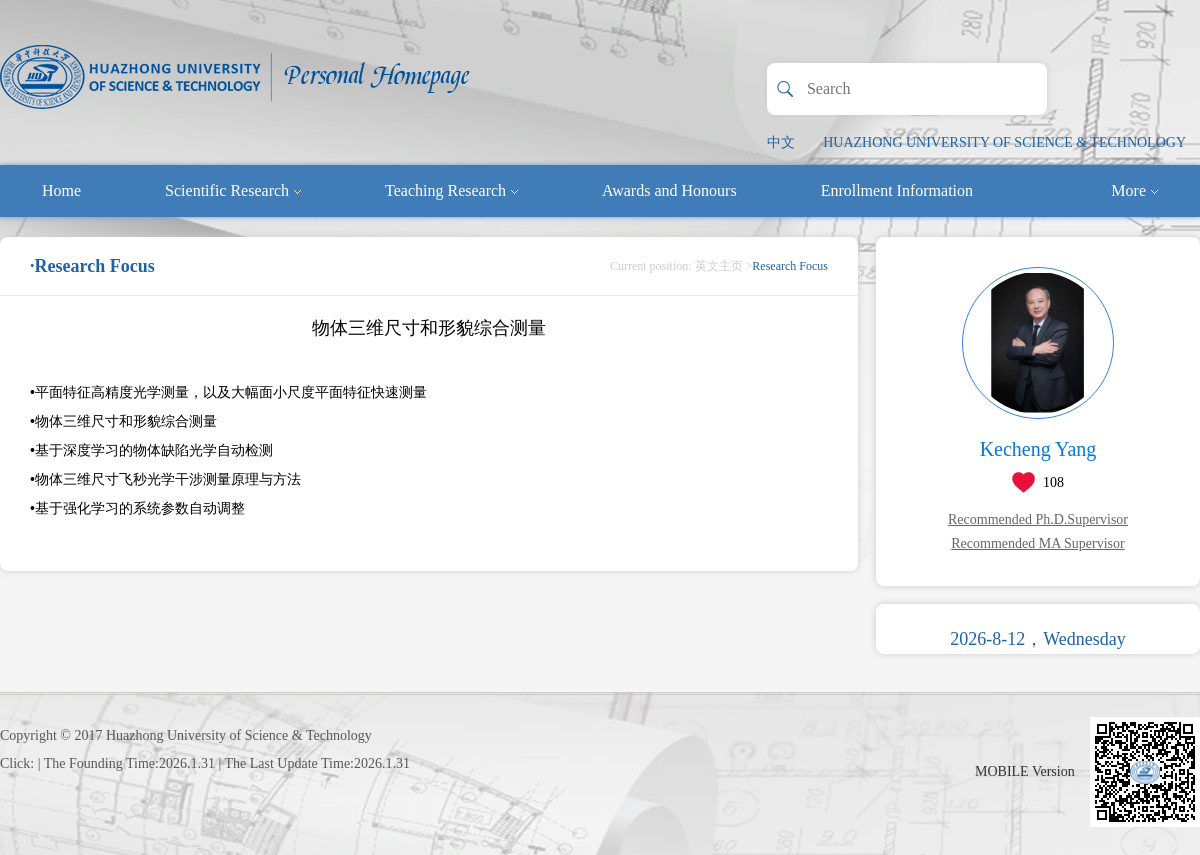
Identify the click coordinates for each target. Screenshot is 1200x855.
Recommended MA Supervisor (1037, 543)
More (1134, 190)
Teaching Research (451, 190)
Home (61, 190)
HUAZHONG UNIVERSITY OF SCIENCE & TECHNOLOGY (1004, 142)
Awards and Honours (669, 190)
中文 (781, 142)
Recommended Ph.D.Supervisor (1038, 519)
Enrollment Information (897, 190)
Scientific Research (233, 190)
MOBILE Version (1025, 771)
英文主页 (719, 266)
